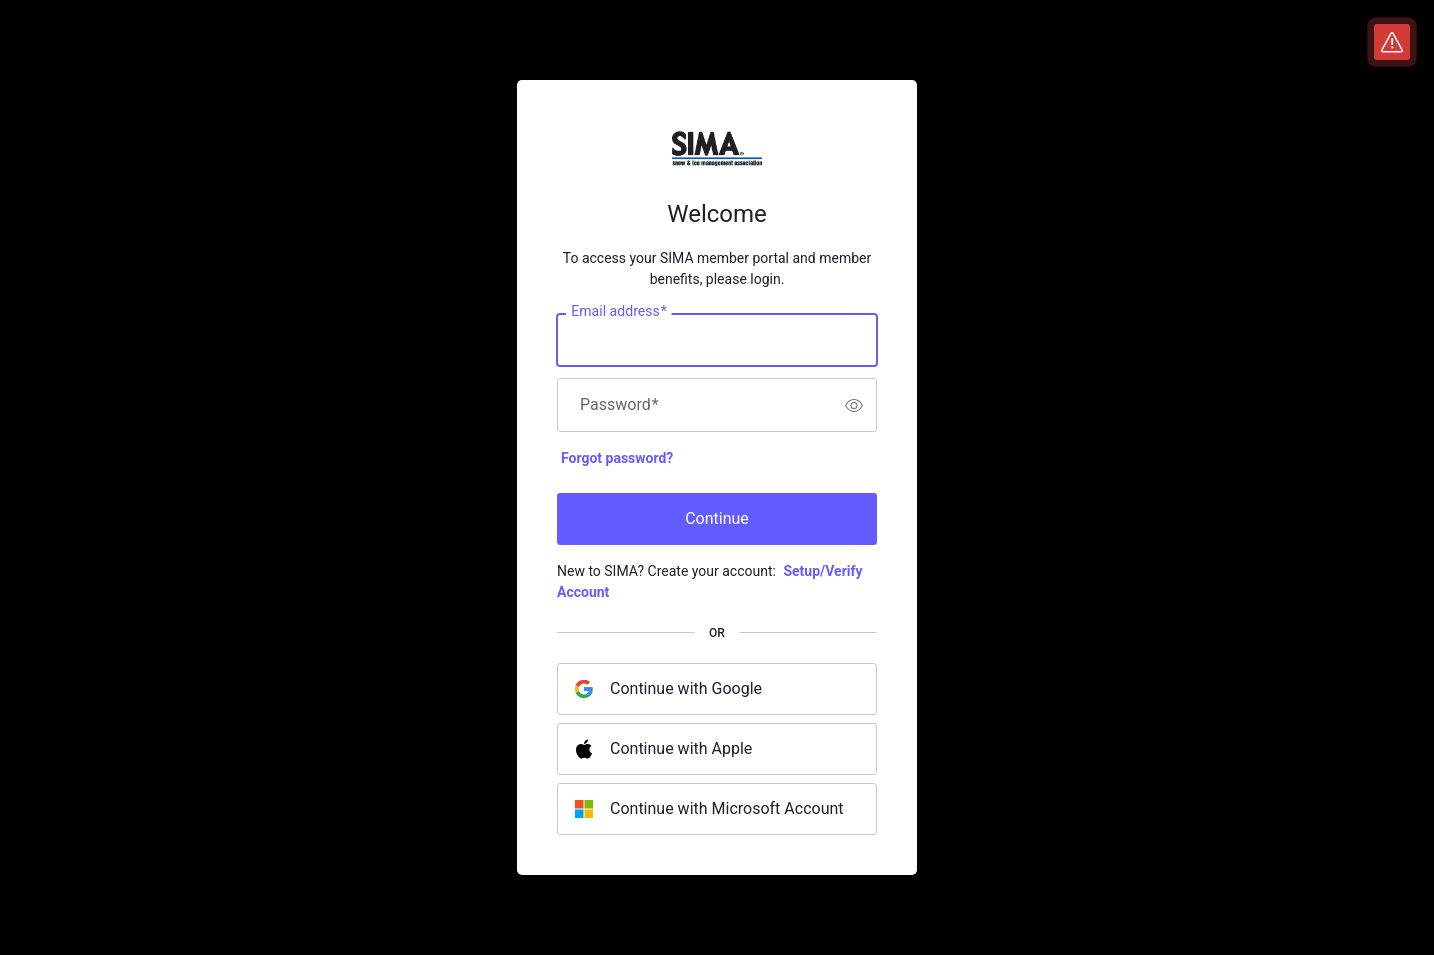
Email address (618, 312)
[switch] (854, 405)
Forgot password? (617, 458)
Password (619, 405)
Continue (717, 518)
